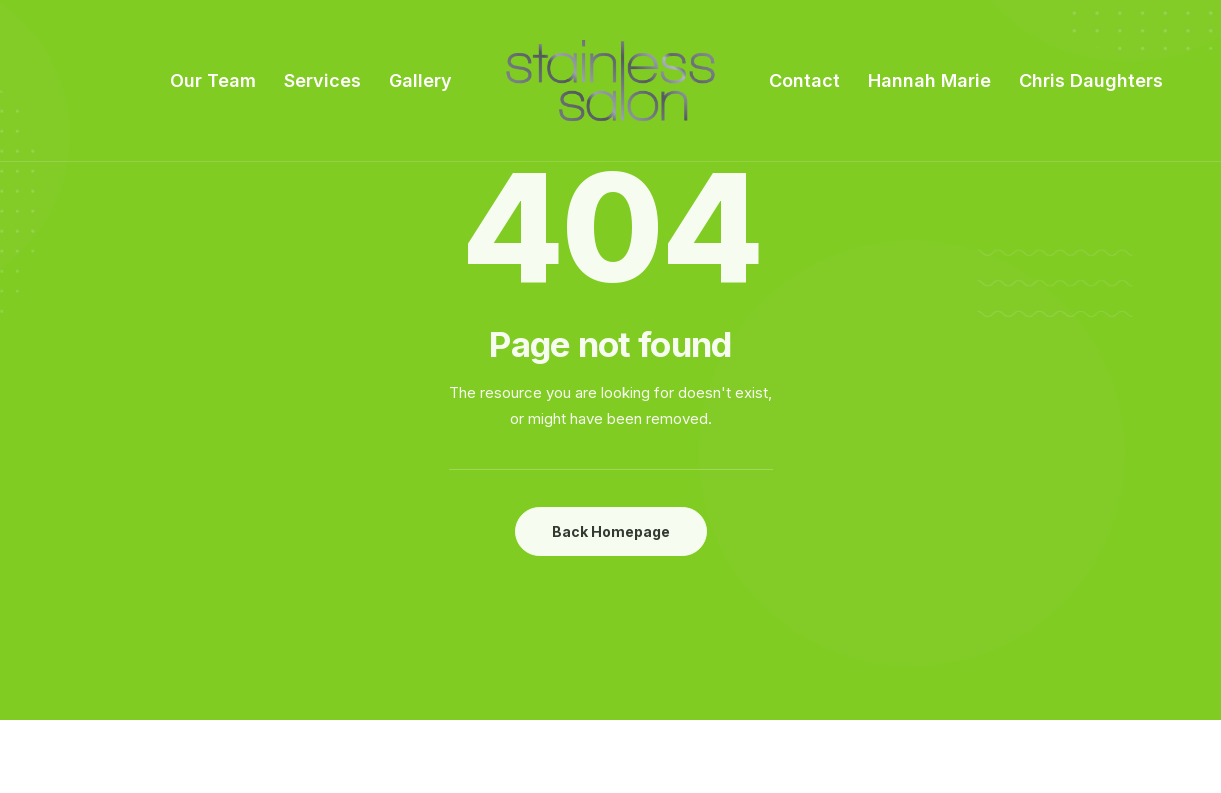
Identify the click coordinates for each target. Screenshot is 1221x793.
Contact (804, 80)
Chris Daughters (1091, 80)
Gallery (420, 80)
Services (322, 80)
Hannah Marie (929, 80)
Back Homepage (611, 531)
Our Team (213, 80)
